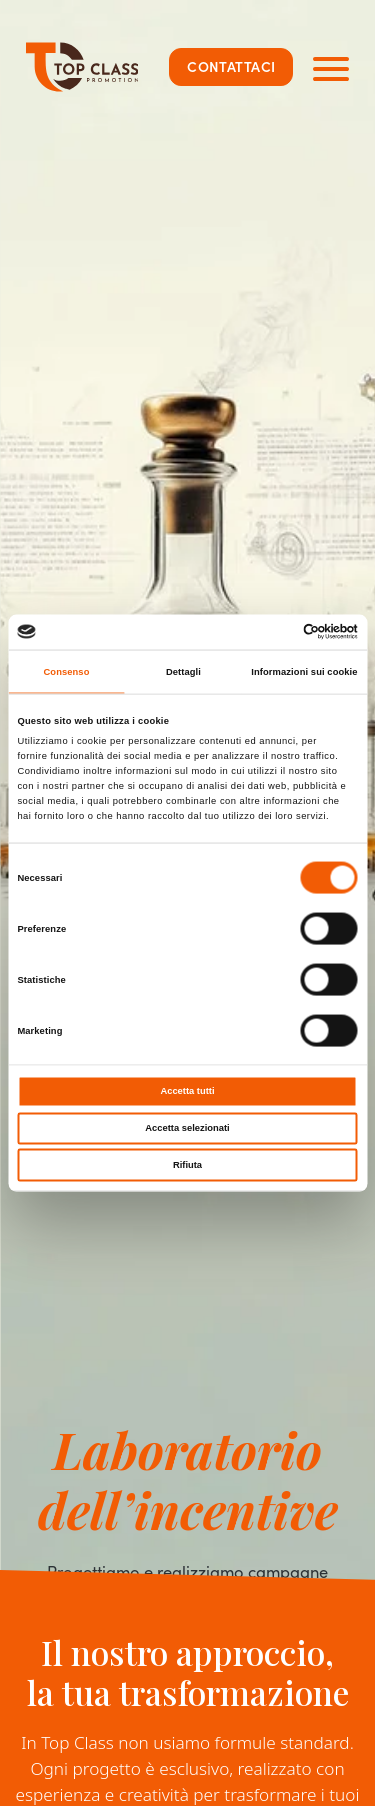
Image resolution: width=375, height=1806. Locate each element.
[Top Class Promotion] (82, 67)
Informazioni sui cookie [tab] (304, 672)
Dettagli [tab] (183, 672)
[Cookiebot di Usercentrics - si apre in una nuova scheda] (271, 632)
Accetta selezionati (187, 1128)
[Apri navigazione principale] (331, 67)
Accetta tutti (187, 1091)
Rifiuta (187, 1164)
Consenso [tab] (66, 672)
